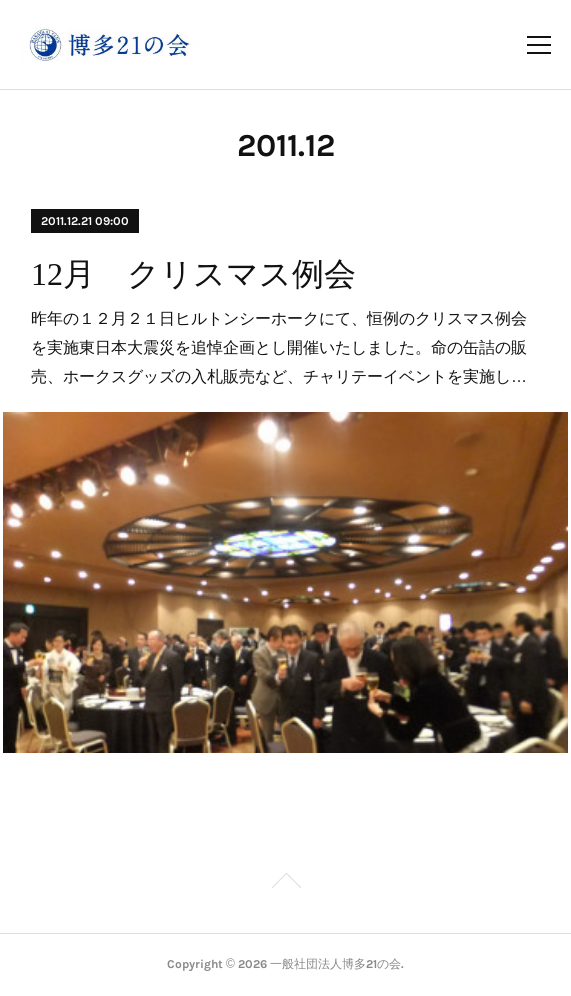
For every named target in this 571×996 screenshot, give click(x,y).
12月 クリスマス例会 (193, 274)
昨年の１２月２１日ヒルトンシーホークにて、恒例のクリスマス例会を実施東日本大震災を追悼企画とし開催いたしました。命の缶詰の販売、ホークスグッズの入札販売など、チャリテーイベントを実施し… (279, 347)
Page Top (285, 884)
